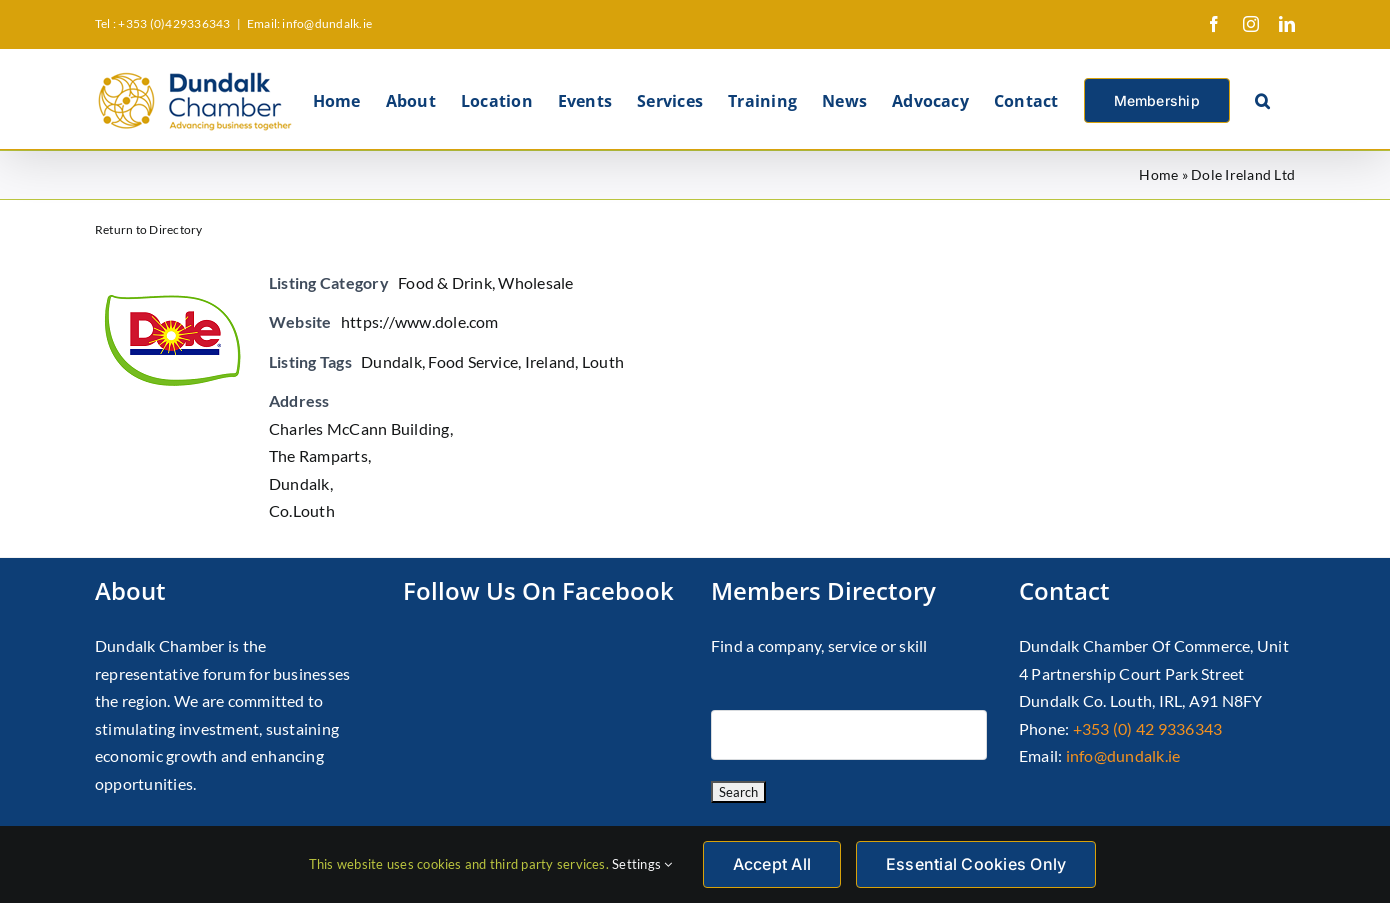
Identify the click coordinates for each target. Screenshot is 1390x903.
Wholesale (535, 282)
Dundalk (391, 361)
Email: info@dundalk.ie (309, 23)
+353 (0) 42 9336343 (1148, 728)
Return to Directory (149, 229)
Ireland (550, 361)
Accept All (772, 864)
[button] (1262, 99)
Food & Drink (445, 282)
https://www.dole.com (420, 321)
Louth (603, 361)
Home (1158, 174)
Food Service (473, 361)
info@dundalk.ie (1123, 755)
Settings (642, 864)
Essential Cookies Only (976, 864)
